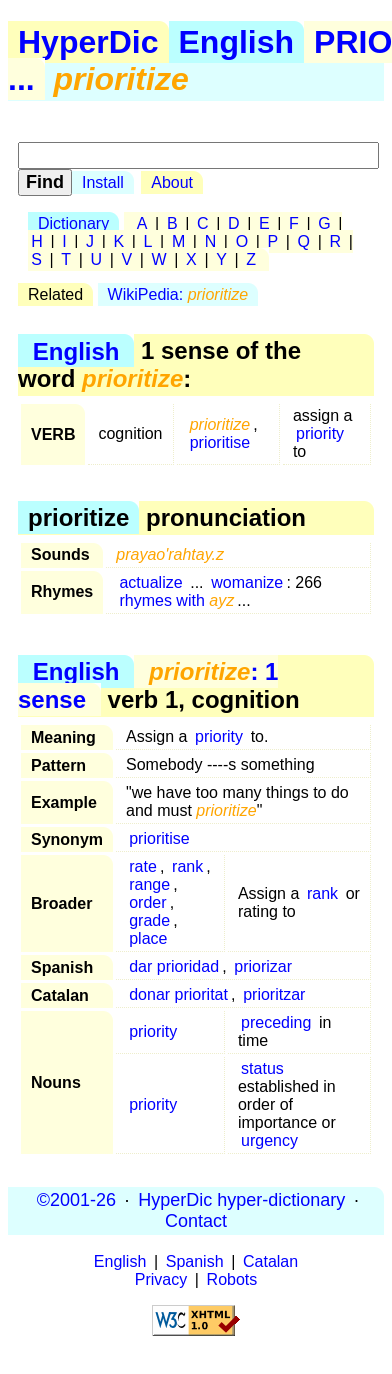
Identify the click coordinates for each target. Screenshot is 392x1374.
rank (187, 866)
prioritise (220, 442)
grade (149, 920)
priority (320, 433)
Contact (196, 1221)
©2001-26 (76, 1200)
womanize (247, 582)
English (237, 42)
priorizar (263, 966)
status (262, 1068)
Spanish (195, 1261)
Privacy (161, 1279)
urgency (269, 1140)
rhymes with (176, 600)
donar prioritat (178, 994)
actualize (150, 582)
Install (103, 182)
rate (143, 866)
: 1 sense (148, 685)
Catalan (270, 1261)
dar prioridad (174, 966)
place (148, 938)
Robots (232, 1279)
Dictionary (73, 223)
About (172, 182)
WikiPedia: (178, 294)
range (149, 884)
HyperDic (88, 42)
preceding (276, 1022)
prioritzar (274, 994)
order (147, 902)
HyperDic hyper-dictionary (241, 1200)
